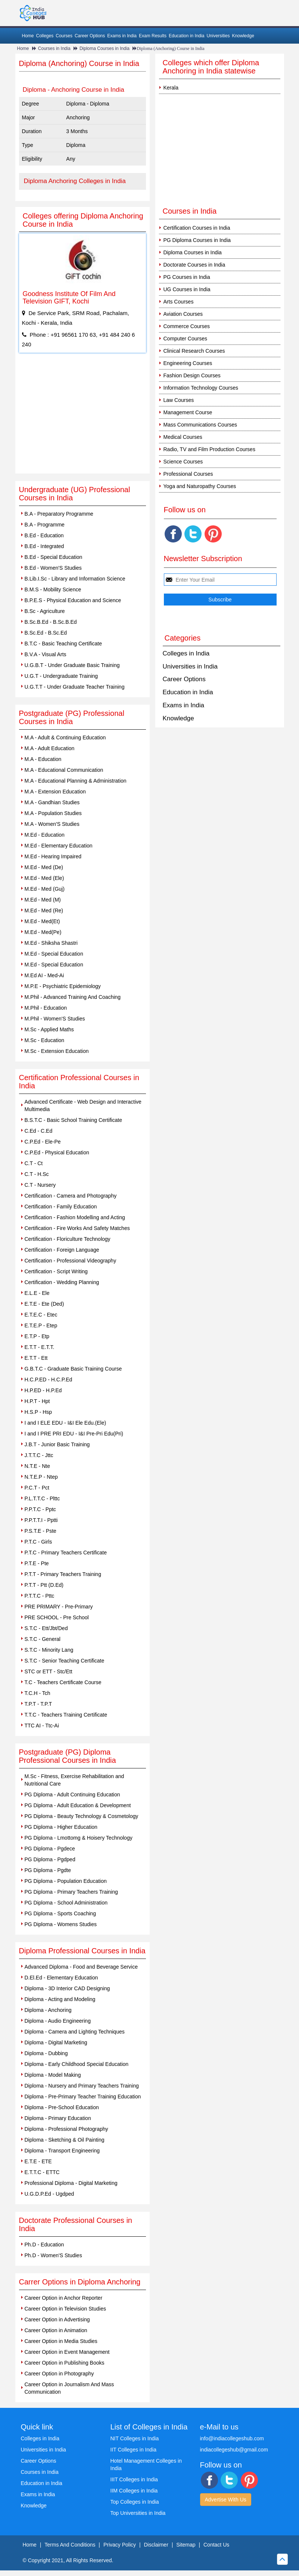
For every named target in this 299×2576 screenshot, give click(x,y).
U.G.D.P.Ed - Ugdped (49, 2194)
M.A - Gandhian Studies (52, 802)
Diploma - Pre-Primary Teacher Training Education (83, 2097)
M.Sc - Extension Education (57, 1051)
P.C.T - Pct (37, 1488)
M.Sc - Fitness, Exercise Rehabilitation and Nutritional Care (74, 1780)
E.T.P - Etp (37, 1336)
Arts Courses (178, 302)
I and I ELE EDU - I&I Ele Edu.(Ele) (65, 1423)
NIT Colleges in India (134, 2438)
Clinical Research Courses (194, 351)
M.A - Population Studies (53, 813)
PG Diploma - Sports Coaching (60, 1913)
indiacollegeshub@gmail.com (234, 2450)
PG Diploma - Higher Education (61, 1827)
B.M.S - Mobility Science (53, 589)
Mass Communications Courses (200, 425)
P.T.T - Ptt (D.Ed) (44, 1585)
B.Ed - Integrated (44, 546)
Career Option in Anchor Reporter (64, 2298)
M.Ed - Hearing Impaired (53, 856)
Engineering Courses (187, 363)
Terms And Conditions (69, 2545)
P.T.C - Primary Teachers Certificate (66, 1553)
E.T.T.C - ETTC (42, 2172)
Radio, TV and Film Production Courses (209, 449)
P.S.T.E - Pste (40, 1531)
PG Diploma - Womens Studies (61, 1924)
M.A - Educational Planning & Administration (76, 781)
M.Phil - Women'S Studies (55, 1019)
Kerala (170, 88)
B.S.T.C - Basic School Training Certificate (73, 1120)
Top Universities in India (138, 2513)
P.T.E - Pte (37, 1563)
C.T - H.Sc (37, 1174)
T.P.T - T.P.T (38, 1704)
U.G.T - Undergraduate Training (61, 676)
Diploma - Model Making (53, 2075)
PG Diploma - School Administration (66, 1903)
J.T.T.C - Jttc (39, 1455)
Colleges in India (186, 653)
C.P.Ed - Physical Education (57, 1152)
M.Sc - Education (45, 1040)
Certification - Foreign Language (62, 1250)
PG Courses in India (186, 277)
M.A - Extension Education (55, 792)
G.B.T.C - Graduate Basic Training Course (73, 1369)
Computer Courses (185, 339)
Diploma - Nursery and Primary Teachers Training (82, 2086)
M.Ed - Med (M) (43, 900)
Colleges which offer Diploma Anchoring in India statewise (211, 67)
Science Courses (183, 462)
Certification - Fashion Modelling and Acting (75, 1217)
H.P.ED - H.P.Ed (43, 1390)
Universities (218, 35)
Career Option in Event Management (67, 2352)
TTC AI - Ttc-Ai (42, 1726)
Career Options (90, 35)
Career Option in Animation (56, 2330)
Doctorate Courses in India (194, 265)
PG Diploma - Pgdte (48, 1870)
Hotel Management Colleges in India (146, 2464)
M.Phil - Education (46, 1008)
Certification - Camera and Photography (71, 1196)
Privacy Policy (119, 2545)
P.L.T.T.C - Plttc (42, 1498)
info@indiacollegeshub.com (232, 2438)
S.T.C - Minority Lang (49, 1650)
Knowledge (243, 35)
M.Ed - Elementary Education (59, 846)
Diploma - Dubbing (46, 2053)
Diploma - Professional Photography (66, 2129)
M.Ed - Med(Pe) (43, 932)
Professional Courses (188, 474)
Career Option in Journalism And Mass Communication (69, 2388)
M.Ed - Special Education (54, 954)
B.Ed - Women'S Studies (53, 568)
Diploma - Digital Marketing (56, 2042)
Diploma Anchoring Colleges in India (75, 181)
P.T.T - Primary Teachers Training (63, 1574)
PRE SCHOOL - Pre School (57, 1617)
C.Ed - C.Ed (39, 1131)
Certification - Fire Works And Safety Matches (77, 1228)
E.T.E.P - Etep (41, 1325)
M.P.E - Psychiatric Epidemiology (63, 986)
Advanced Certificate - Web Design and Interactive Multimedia (83, 1105)
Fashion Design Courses (192, 375)
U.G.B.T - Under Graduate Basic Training (72, 665)
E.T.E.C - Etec (41, 1315)
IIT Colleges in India (133, 2450)
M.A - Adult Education (50, 748)
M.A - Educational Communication (64, 770)
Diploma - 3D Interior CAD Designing (67, 1988)
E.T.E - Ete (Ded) (44, 1304)
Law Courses (178, 400)
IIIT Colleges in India (134, 2479)
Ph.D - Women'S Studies (53, 2255)
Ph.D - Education (44, 2245)
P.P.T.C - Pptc (40, 1509)
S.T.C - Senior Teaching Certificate (65, 1661)
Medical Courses (182, 437)
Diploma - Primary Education (58, 2118)
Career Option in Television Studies (65, 2309)
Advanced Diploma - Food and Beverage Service (81, 1967)
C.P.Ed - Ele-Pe (43, 1142)
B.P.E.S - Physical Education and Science (73, 600)
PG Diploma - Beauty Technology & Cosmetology (81, 1816)
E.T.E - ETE (38, 2161)
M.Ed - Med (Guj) (45, 889)
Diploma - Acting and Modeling (60, 1999)
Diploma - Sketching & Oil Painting (65, 2140)
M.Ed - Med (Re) (44, 910)
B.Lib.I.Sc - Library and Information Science (75, 579)
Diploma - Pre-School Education (62, 2107)
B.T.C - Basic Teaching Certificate (63, 644)
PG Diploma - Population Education (66, 1881)
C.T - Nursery (40, 1185)
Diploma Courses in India (105, 48)
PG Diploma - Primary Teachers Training (71, 1892)
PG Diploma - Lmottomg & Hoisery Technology (79, 1838)
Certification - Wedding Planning (62, 1282)
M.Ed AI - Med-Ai (44, 975)
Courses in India (54, 48)
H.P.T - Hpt (37, 1401)
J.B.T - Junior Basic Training (57, 1444)
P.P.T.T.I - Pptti (41, 1520)
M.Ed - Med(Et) (42, 921)
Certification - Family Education (61, 1207)
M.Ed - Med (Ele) (44, 878)
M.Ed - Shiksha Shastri (51, 943)
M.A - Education (43, 759)
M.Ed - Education (45, 835)
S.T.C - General (42, 1639)
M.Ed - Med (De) (44, 867)
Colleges (45, 35)
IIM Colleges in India (134, 2491)
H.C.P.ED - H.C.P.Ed (48, 1380)
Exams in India (122, 35)
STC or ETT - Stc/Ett (48, 1671)
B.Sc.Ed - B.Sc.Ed (46, 633)
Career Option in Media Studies (61, 2341)
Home (28, 35)
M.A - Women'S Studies (52, 824)
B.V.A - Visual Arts (45, 654)
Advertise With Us (225, 2500)
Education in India (186, 35)
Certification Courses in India (196, 228)
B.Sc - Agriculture (45, 611)
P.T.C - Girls (38, 1542)
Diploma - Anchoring (48, 2010)
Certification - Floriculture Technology (67, 1239)
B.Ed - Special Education (53, 557)
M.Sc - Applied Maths (49, 1029)
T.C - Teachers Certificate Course (63, 1682)
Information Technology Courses (201, 388)
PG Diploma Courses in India (197, 240)
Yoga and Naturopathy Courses (199, 486)
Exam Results (152, 35)
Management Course (187, 412)
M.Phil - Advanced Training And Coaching (73, 997)
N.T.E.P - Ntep (41, 1477)
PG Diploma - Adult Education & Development (78, 1805)
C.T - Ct (34, 1163)
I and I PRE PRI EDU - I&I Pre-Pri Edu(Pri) (74, 1434)
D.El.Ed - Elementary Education (61, 1978)
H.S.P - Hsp (38, 1412)
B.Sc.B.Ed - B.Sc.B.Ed (51, 622)
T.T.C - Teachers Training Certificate (66, 1715)
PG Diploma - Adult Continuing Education (72, 1794)
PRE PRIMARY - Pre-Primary (59, 1607)
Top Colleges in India (134, 2502)
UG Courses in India (187, 289)
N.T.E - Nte (37, 1466)
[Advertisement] (82, 417)
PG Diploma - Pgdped (50, 1859)
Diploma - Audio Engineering (58, 2021)
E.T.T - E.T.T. (39, 1347)
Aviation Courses (183, 314)
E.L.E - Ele (37, 1293)
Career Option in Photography (59, 2374)
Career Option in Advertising (57, 2319)
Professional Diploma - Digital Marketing (71, 2183)
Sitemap (185, 2545)
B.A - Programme (45, 525)
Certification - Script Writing (56, 1271)
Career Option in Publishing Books (65, 2363)
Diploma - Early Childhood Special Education (77, 2064)
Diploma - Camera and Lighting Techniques (75, 2032)
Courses (64, 35)
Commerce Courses (186, 326)
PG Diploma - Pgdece (50, 1849)
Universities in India (190, 666)
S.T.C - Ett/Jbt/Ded (46, 1628)
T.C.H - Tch (37, 1693)
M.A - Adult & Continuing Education (65, 737)
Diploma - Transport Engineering (62, 2151)
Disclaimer (156, 2545)
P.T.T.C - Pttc (39, 1596)
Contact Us (216, 2545)
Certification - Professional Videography (70, 1261)
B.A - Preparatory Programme (59, 514)
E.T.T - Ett (36, 1358)
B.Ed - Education (44, 535)
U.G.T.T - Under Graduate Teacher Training (75, 687)
